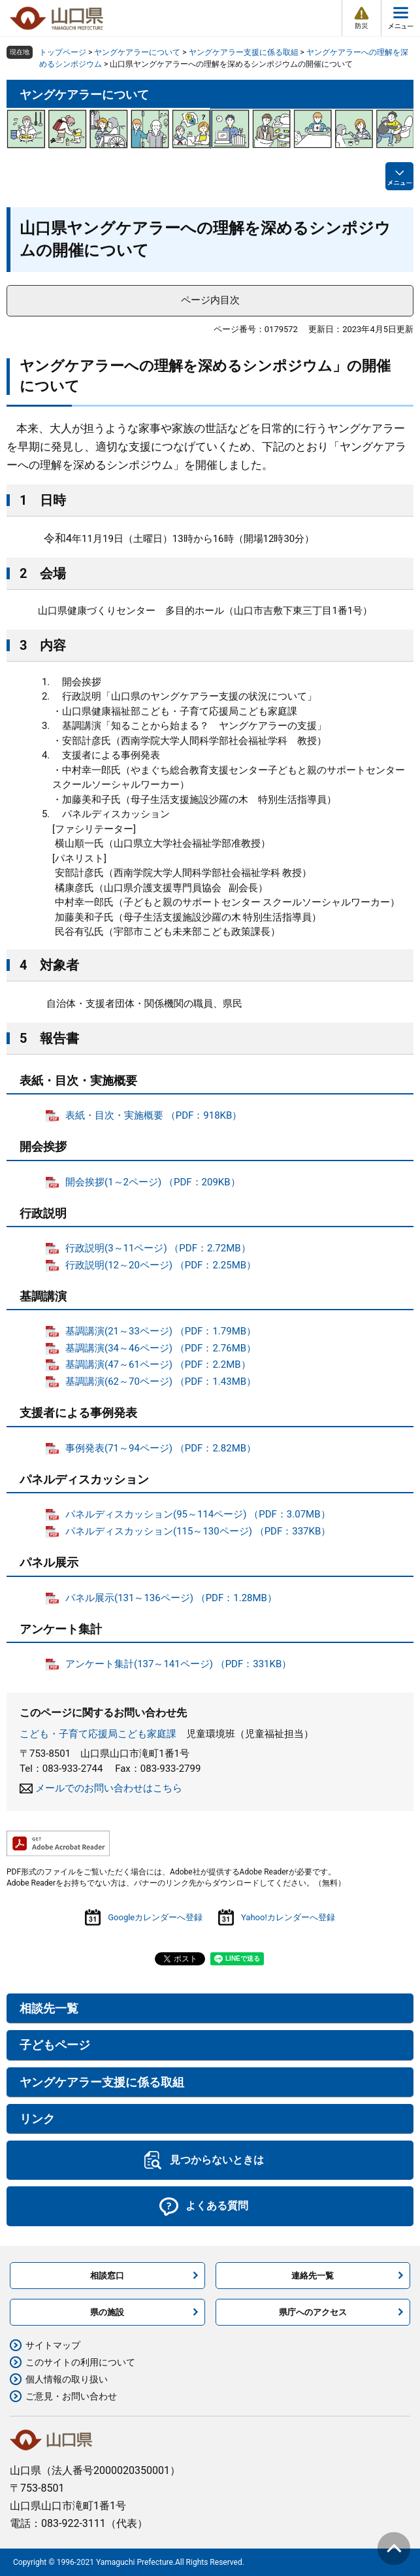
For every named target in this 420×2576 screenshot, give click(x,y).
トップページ (62, 52)
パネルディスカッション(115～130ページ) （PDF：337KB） (198, 1531)
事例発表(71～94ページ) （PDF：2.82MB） (160, 1448)
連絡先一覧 (312, 2275)
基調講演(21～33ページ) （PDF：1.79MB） (160, 1331)
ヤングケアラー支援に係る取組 (244, 52)
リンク (37, 2119)
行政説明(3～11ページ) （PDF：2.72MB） (158, 1248)
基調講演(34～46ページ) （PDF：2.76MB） (160, 1348)
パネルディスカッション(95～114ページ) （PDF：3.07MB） (198, 1514)
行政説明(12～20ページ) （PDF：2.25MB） (160, 1265)
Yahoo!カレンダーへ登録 (288, 1917)
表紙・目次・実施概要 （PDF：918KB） (153, 1115)
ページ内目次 (210, 300)
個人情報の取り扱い (66, 2379)
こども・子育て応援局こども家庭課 (98, 1734)
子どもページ (55, 2045)
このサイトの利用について (80, 2362)
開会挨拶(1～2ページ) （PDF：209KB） (152, 1182)
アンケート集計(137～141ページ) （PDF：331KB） (178, 1664)
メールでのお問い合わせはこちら (108, 1788)
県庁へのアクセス (313, 2312)
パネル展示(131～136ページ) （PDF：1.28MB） (171, 1598)
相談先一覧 (49, 2008)
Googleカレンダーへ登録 (155, 1917)
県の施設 (107, 2312)
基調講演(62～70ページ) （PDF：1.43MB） (160, 1381)
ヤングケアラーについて (137, 52)
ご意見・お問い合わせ (71, 2396)
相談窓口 (107, 2275)
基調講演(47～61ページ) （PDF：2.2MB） (158, 1364)
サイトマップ (52, 2345)
